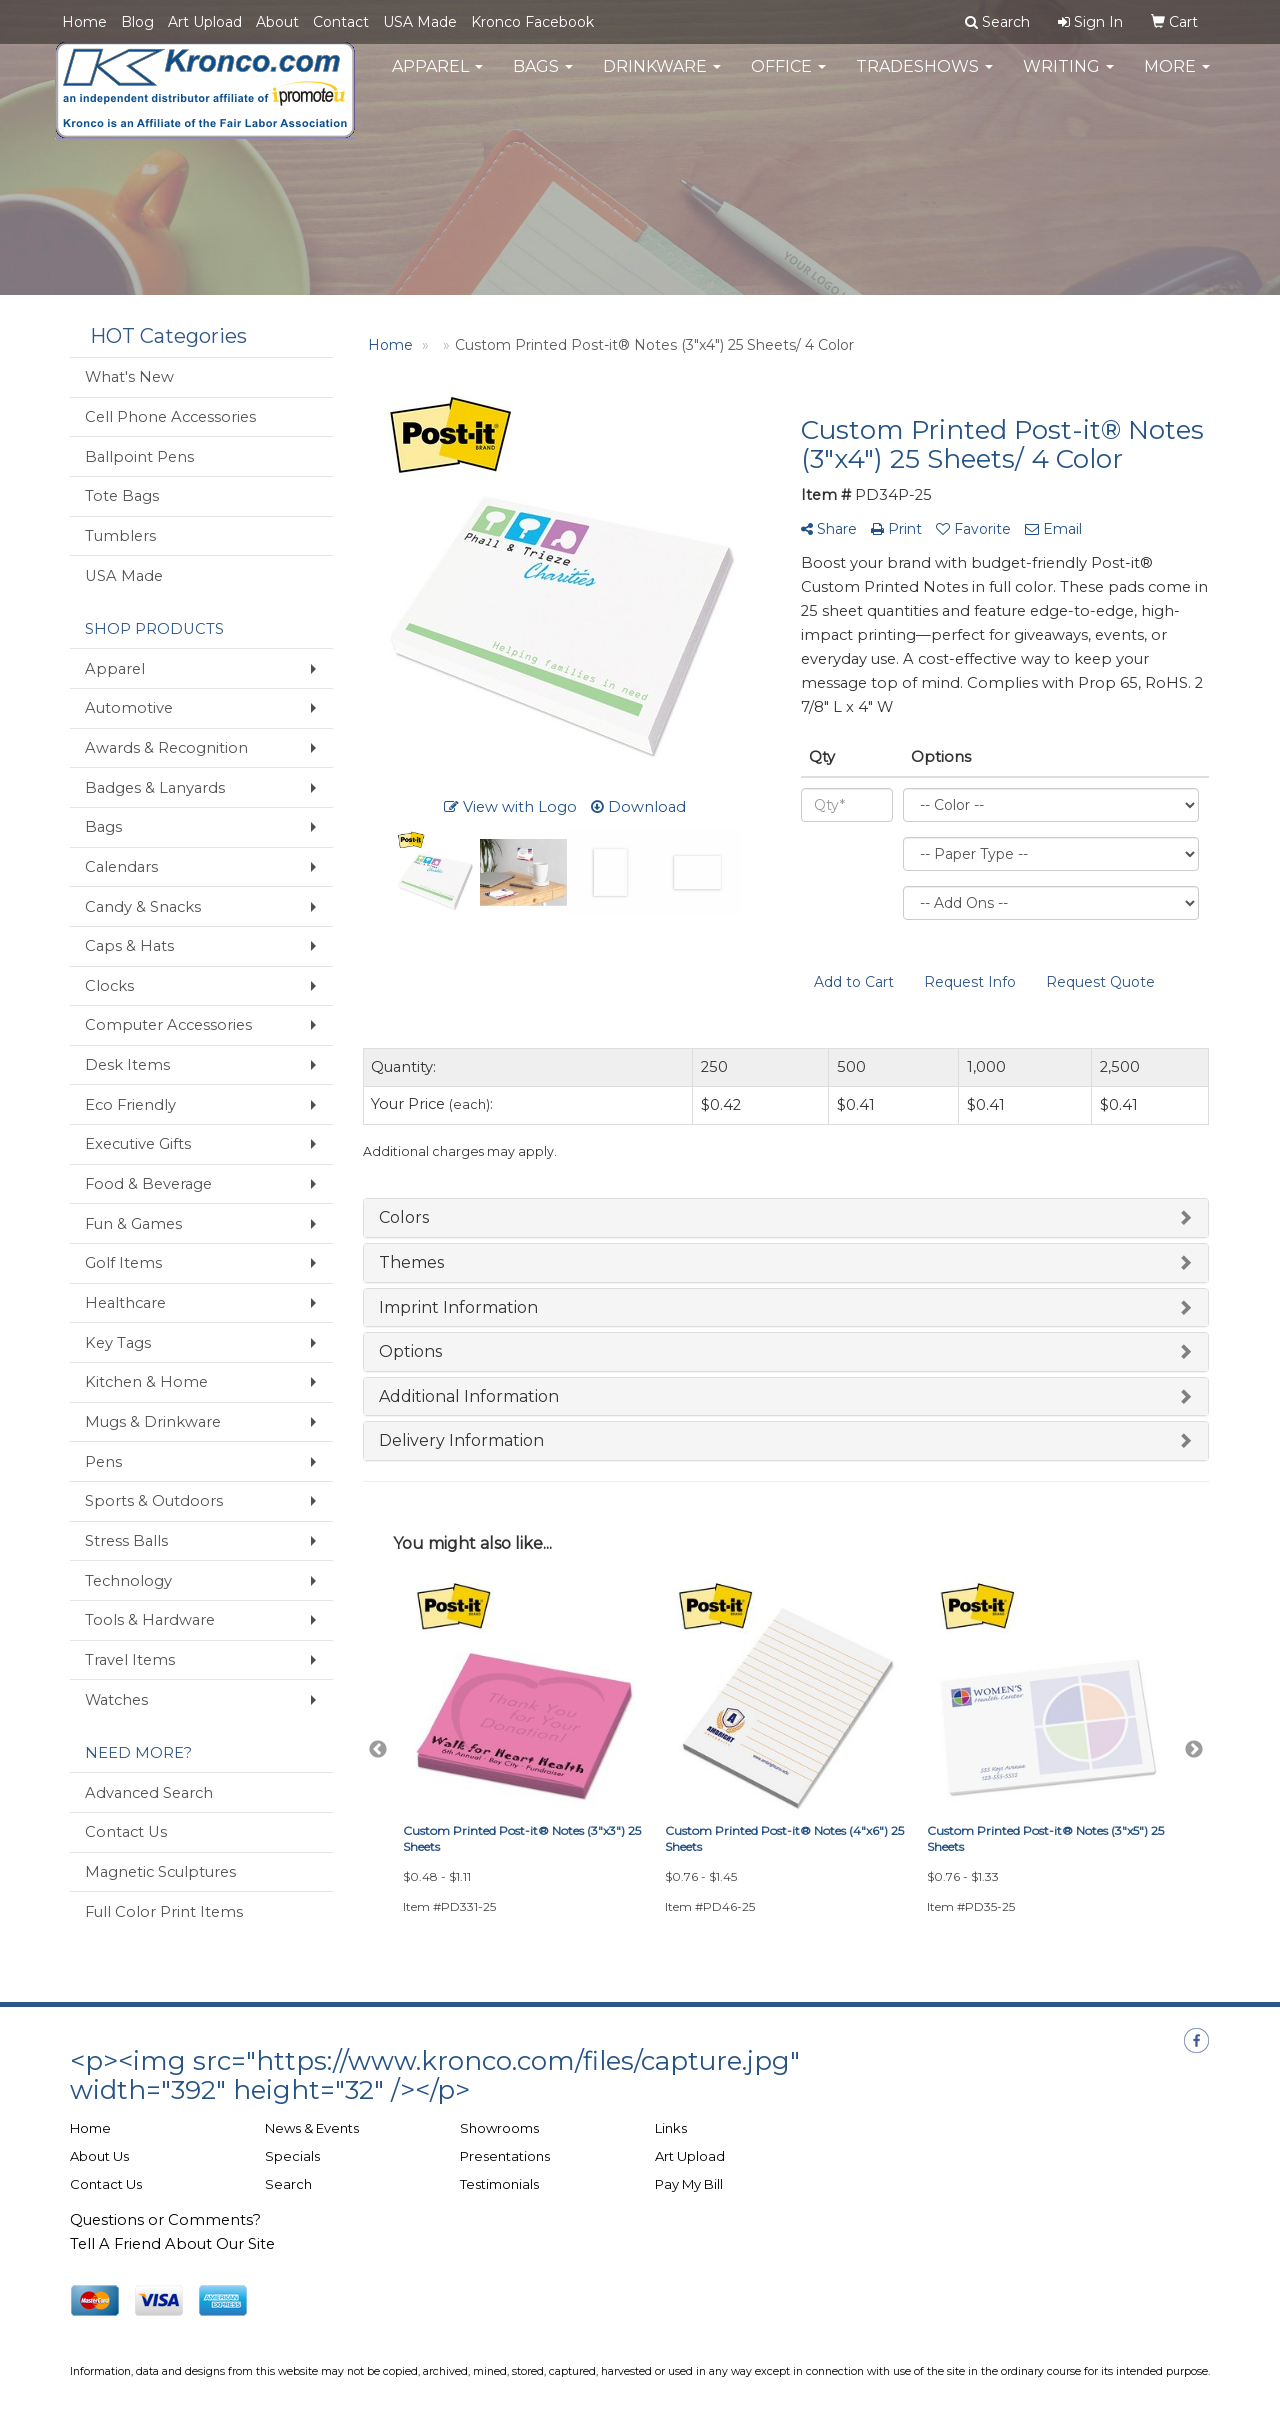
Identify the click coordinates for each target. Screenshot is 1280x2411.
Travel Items (130, 1660)
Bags (543, 79)
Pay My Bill (689, 2184)
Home (84, 22)
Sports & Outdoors (154, 1501)
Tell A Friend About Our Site (172, 2244)
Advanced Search (149, 1793)
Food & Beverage (148, 1184)
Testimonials (499, 2184)
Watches (116, 1700)
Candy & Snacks (143, 907)
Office (788, 79)
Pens (103, 1462)
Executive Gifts (138, 1144)
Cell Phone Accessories (170, 417)
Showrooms (499, 2128)
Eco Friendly (130, 1105)
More (1177, 79)
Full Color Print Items (164, 1912)
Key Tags (118, 1343)
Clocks (109, 986)
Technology (128, 1581)
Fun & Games (133, 1224)
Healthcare (125, 1303)
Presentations (505, 2156)
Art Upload (205, 22)
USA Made (420, 22)
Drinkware (662, 79)
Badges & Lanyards (155, 788)
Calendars (121, 867)
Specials (292, 2156)
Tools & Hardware (150, 1620)
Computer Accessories (168, 1025)
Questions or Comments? (165, 2220)
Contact (341, 22)
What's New (129, 377)
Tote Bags (122, 496)
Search (288, 2184)
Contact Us (126, 1832)
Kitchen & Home (146, 1382)
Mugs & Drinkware (153, 1422)
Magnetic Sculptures (160, 1872)
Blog (137, 22)
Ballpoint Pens (139, 457)
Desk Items (127, 1065)
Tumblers (120, 536)
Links (671, 2128)
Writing (1068, 79)
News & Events (312, 2128)
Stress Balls (126, 1541)
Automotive (129, 708)
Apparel (437, 79)
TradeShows (924, 79)
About (277, 22)
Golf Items (123, 1263)
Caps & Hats (129, 946)
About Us (99, 2156)
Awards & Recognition (166, 748)
